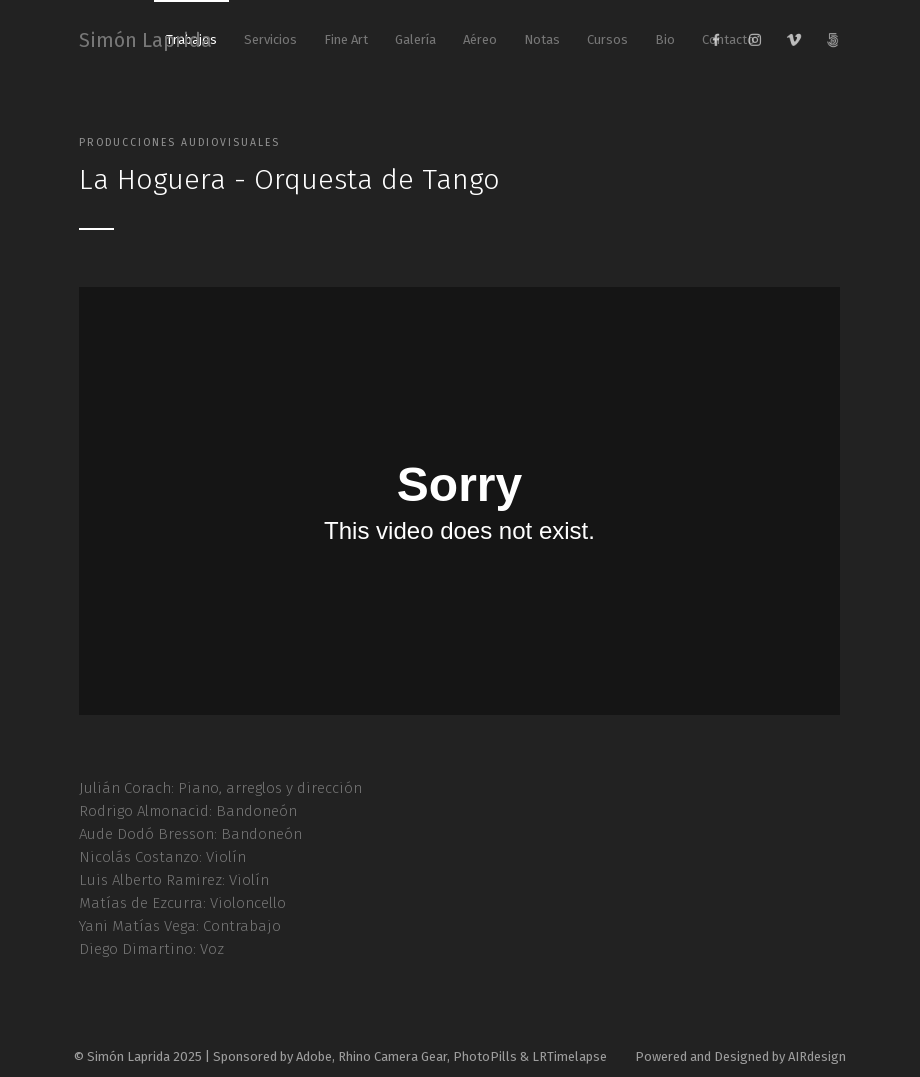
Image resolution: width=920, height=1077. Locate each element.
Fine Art (346, 39)
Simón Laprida (145, 40)
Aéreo (480, 39)
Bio (665, 39)
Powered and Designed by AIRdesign (740, 1056)
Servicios (270, 39)
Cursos (607, 39)
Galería (415, 39)
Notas (542, 39)
